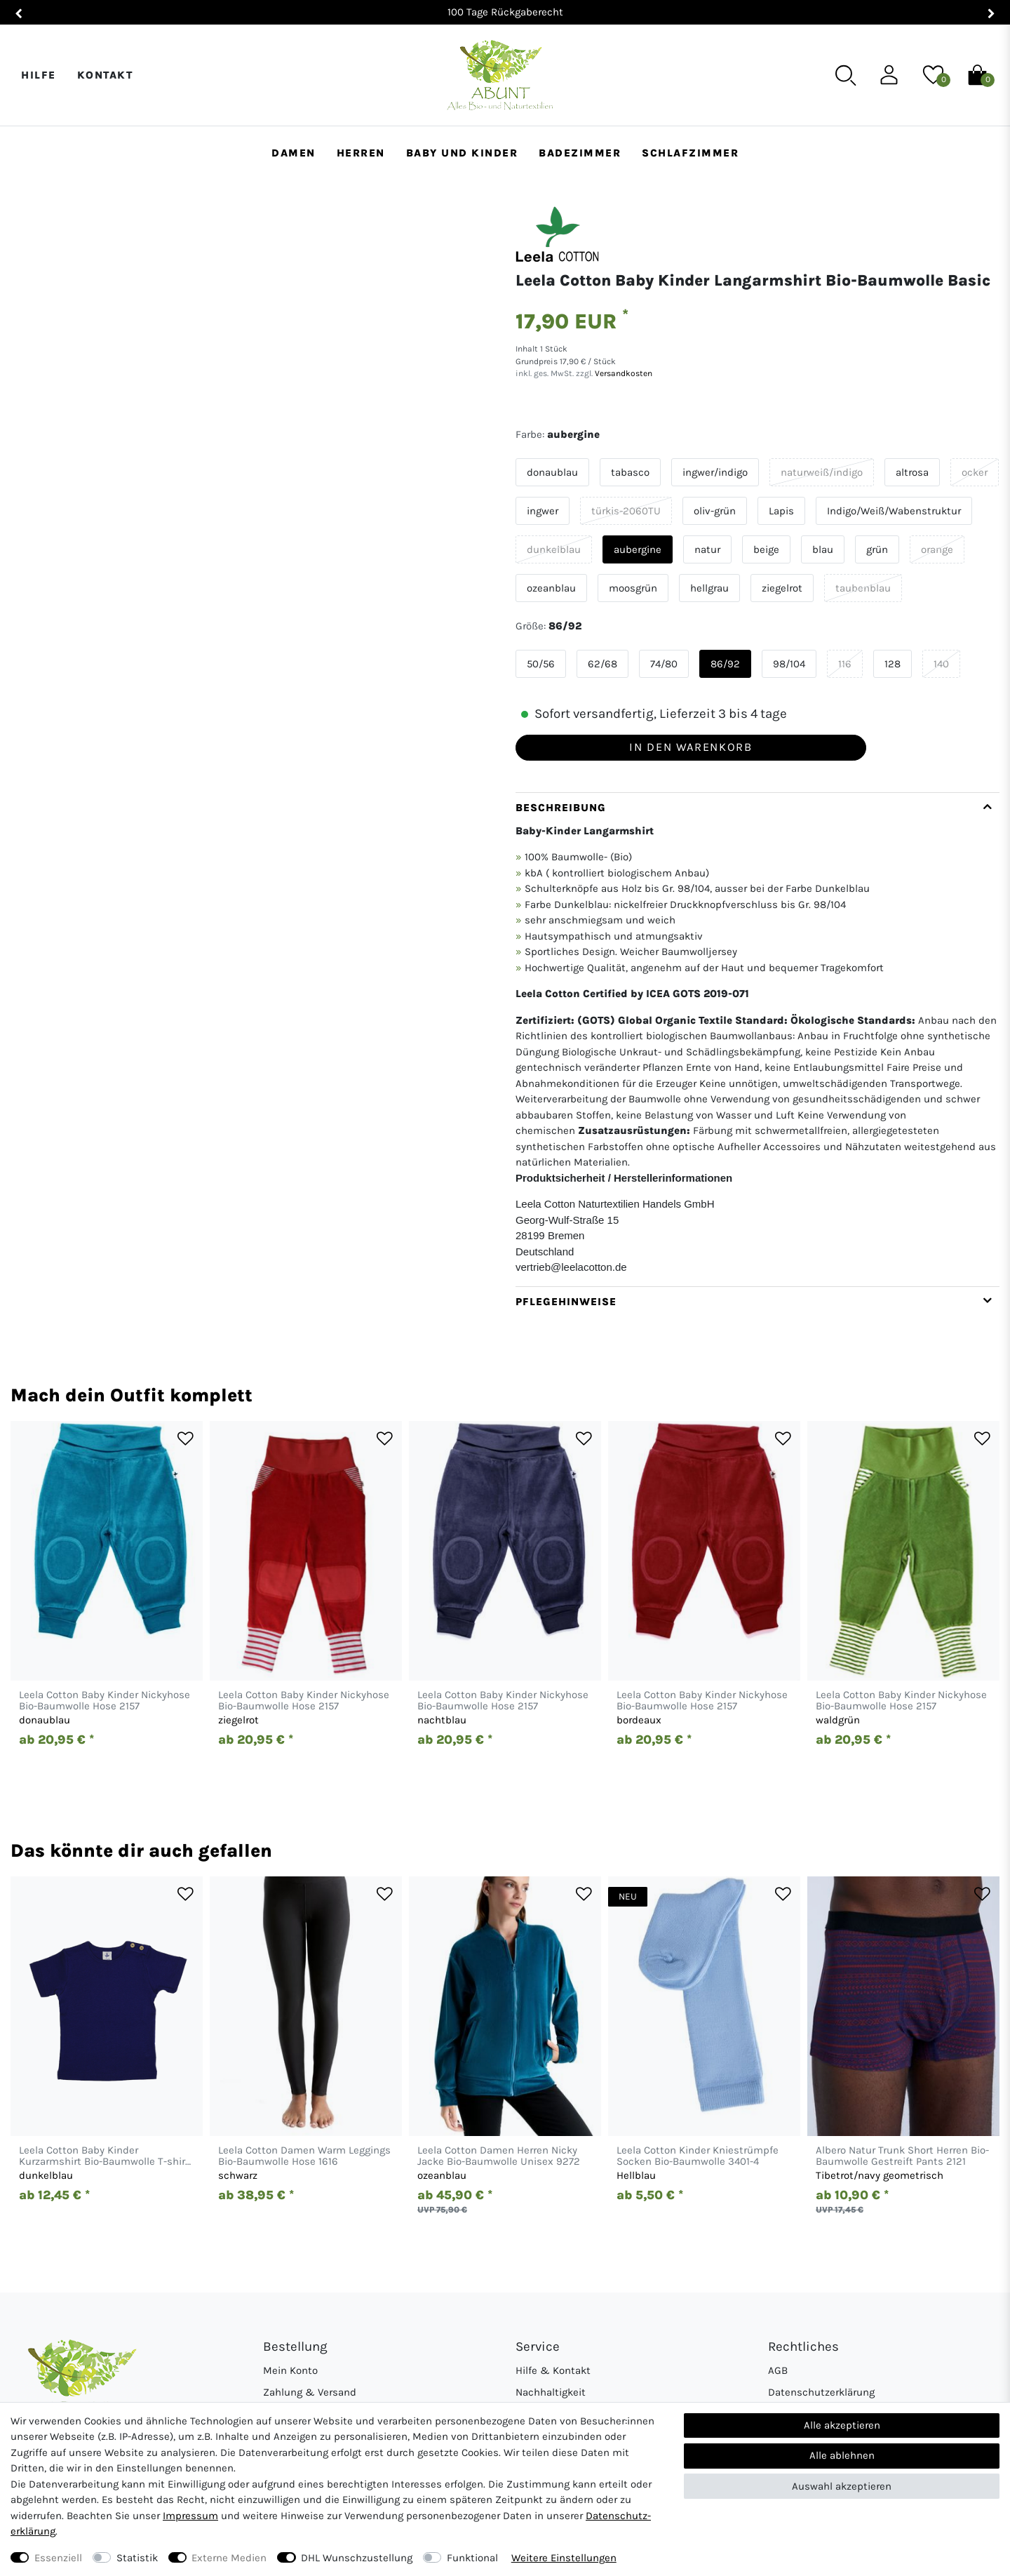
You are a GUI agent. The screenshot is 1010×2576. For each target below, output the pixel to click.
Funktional (472, 2557)
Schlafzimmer (690, 153)
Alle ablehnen (842, 2455)
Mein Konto (290, 2370)
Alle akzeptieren (842, 2425)
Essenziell (58, 2557)
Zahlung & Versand (309, 2392)
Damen (293, 153)
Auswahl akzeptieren (841, 2486)
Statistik (137, 2557)
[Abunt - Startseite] (500, 75)
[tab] (757, 1039)
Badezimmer (580, 153)
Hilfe (38, 75)
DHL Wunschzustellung (356, 2557)
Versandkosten (622, 373)
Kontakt (105, 75)
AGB (778, 2370)
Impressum (190, 2515)
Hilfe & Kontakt (553, 2370)
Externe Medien (229, 2557)
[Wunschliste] (933, 74)
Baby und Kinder (462, 153)
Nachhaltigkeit (551, 2392)
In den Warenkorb (690, 747)
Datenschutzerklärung (821, 2392)
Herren (361, 153)
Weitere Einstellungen (564, 2557)
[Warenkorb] (977, 74)
